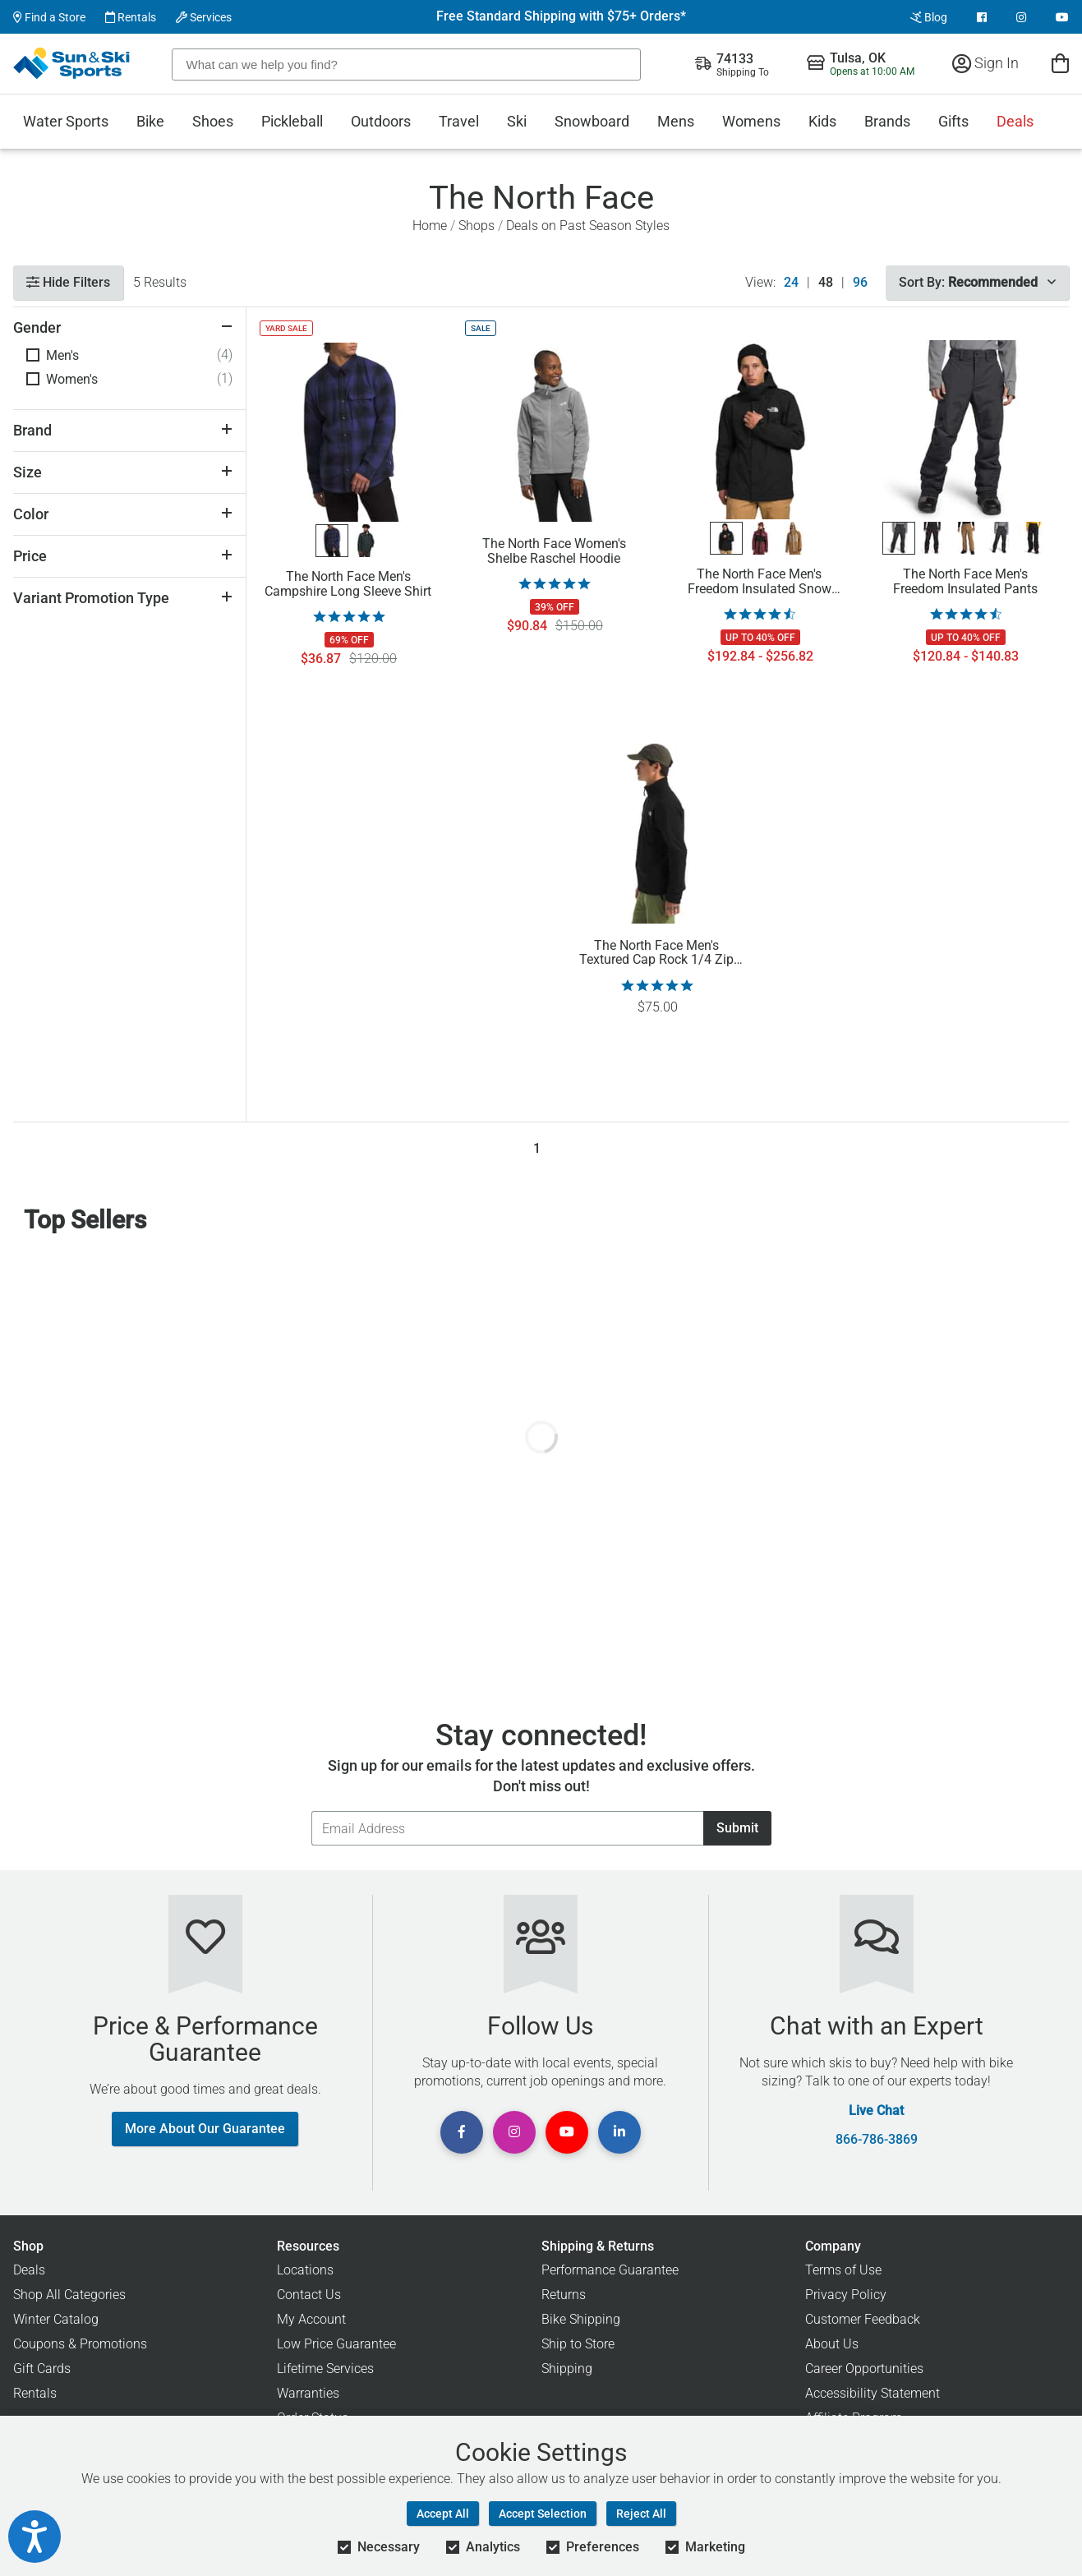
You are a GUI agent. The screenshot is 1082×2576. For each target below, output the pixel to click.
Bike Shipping (580, 2319)
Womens (751, 121)
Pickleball (292, 121)
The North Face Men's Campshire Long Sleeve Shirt (348, 584)
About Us (832, 2344)
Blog (928, 17)
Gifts (953, 121)
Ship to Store (578, 2344)
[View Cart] (1060, 62)
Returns (563, 2294)
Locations (305, 2270)
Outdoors (381, 121)
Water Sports (65, 121)
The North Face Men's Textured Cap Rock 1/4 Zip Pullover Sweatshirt (656, 953)
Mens (675, 121)
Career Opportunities (864, 2368)
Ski (517, 121)
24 (791, 282)
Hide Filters (68, 282)
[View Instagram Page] (1021, 17)
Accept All (443, 2513)
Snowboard (592, 121)
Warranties (308, 2393)
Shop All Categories (69, 2294)
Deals (1015, 121)
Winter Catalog (56, 2319)
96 (860, 282)
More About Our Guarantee (205, 2128)
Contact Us (309, 2294)
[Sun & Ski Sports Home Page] (72, 63)
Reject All (641, 2513)
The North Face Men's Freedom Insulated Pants (965, 582)
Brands (887, 121)
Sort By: (977, 282)
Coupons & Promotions (80, 2344)
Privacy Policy (845, 2294)
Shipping (566, 2368)
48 (825, 282)
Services (204, 17)
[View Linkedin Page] (619, 2132)
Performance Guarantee (610, 2270)
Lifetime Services (325, 2368)
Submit (737, 1828)
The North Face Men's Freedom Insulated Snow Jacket (759, 582)
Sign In (985, 62)
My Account (311, 2319)
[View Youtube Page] (1062, 17)
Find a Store (49, 17)
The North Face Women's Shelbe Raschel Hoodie (554, 551)
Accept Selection (543, 2513)
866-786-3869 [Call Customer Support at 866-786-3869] (877, 2139)
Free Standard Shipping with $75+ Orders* (561, 16)
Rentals (130, 17)
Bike (150, 121)
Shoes (212, 121)
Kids (822, 121)
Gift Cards (42, 2368)
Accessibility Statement (872, 2393)
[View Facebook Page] (982, 17)
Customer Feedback (862, 2319)
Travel (459, 121)
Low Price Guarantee (336, 2344)
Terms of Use (843, 2270)
